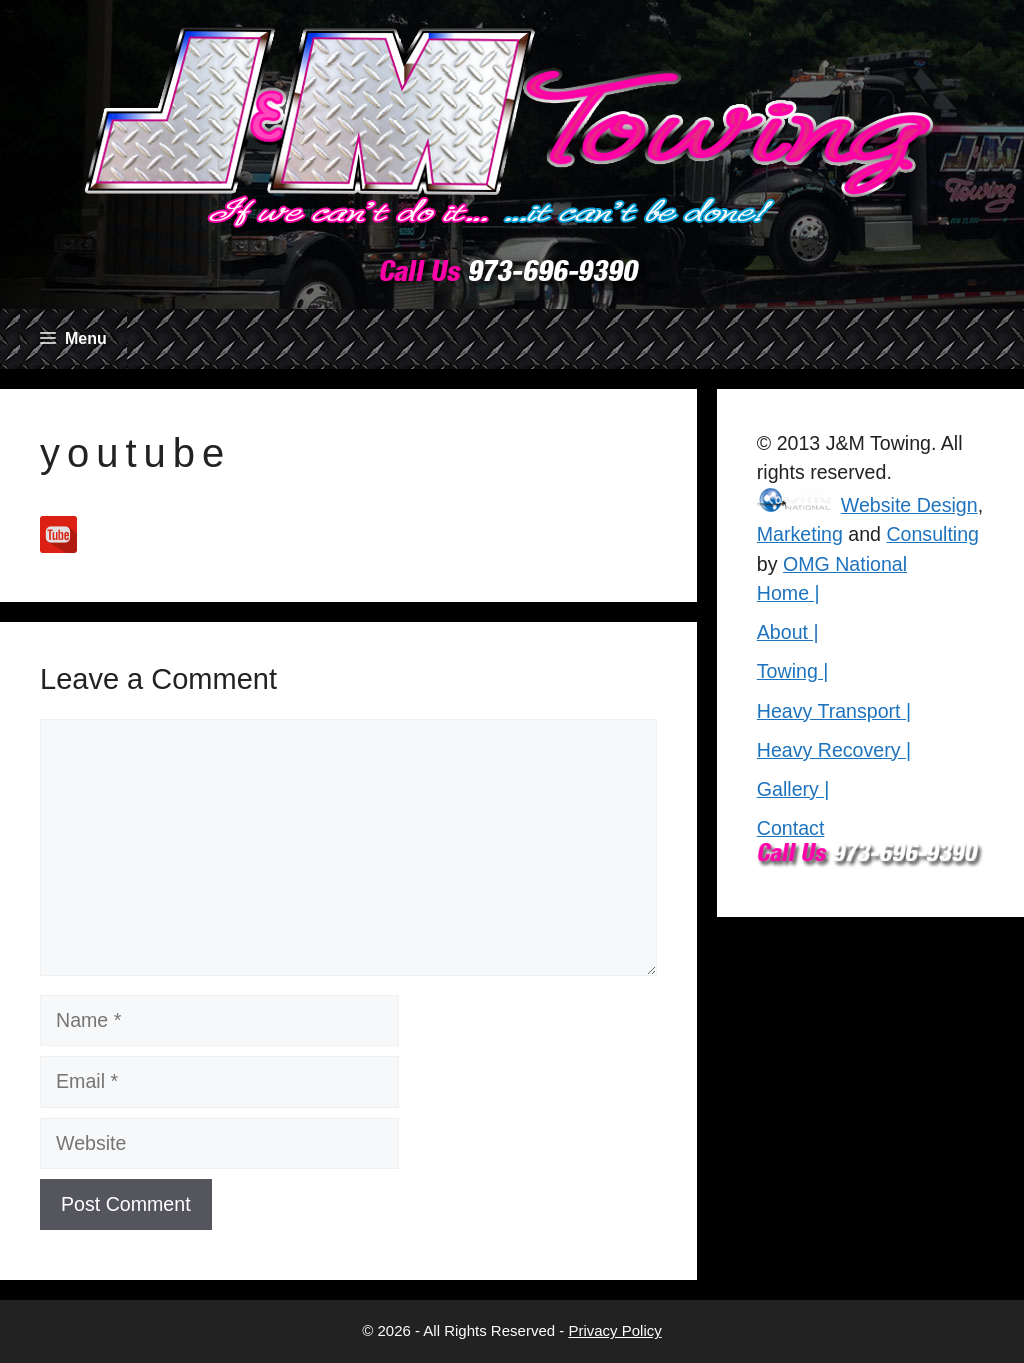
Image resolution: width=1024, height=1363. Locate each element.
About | (788, 632)
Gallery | (793, 789)
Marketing (800, 534)
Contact (791, 828)
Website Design (909, 505)
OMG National (845, 564)
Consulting (932, 534)
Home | (788, 593)
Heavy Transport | (834, 711)
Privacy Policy (614, 1330)
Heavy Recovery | (834, 750)
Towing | (793, 671)
